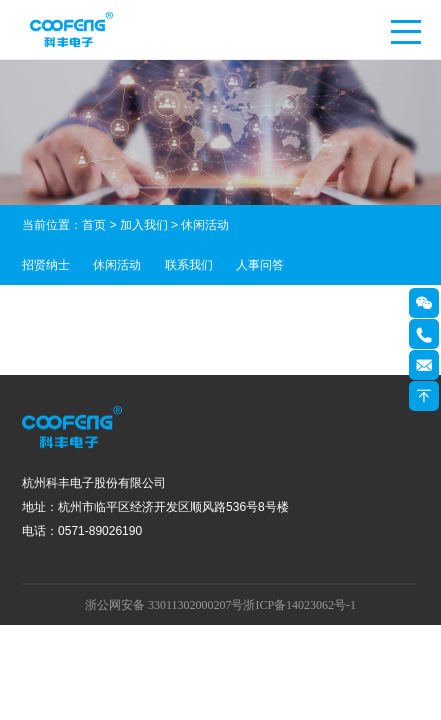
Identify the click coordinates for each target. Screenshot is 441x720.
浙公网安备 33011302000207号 (164, 605)
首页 (94, 225)
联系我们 (189, 265)
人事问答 (260, 265)
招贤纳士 (46, 265)
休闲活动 (117, 265)
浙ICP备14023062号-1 (299, 605)
